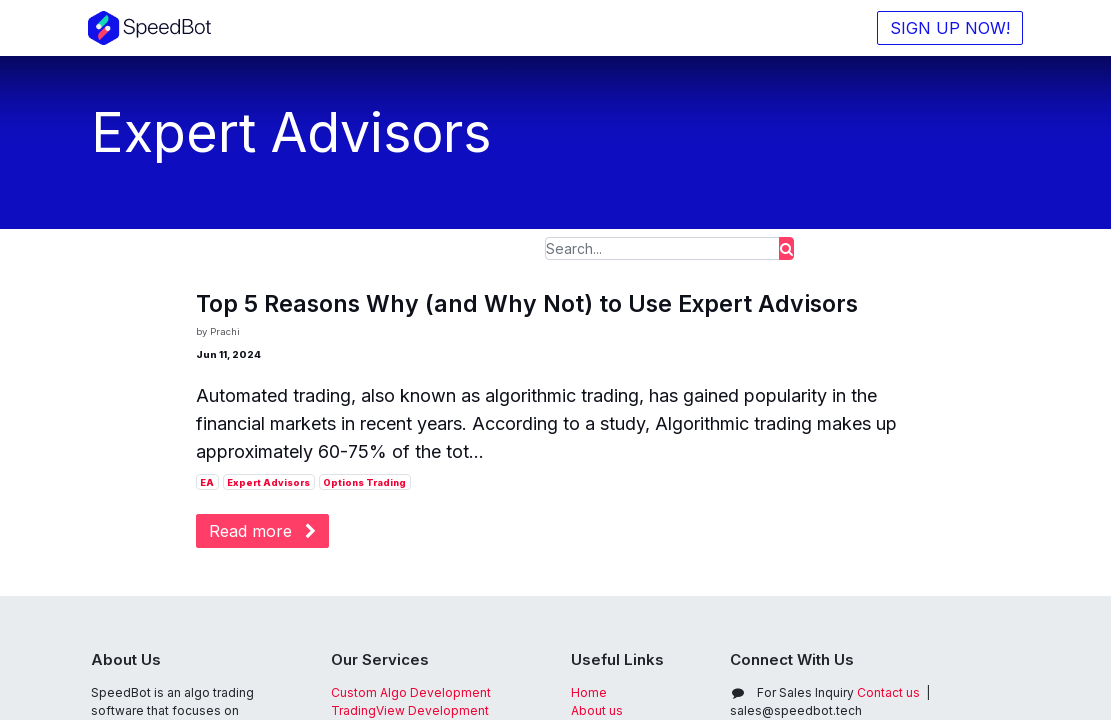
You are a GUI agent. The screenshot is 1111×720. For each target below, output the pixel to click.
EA (207, 482)
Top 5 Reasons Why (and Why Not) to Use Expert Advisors (527, 305)
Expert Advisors (268, 482)
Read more (262, 531)
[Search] (786, 248)
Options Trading (364, 482)
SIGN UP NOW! (948, 28)
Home (589, 692)
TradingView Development (410, 710)
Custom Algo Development (411, 692)
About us (597, 710)
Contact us (838, 692)
